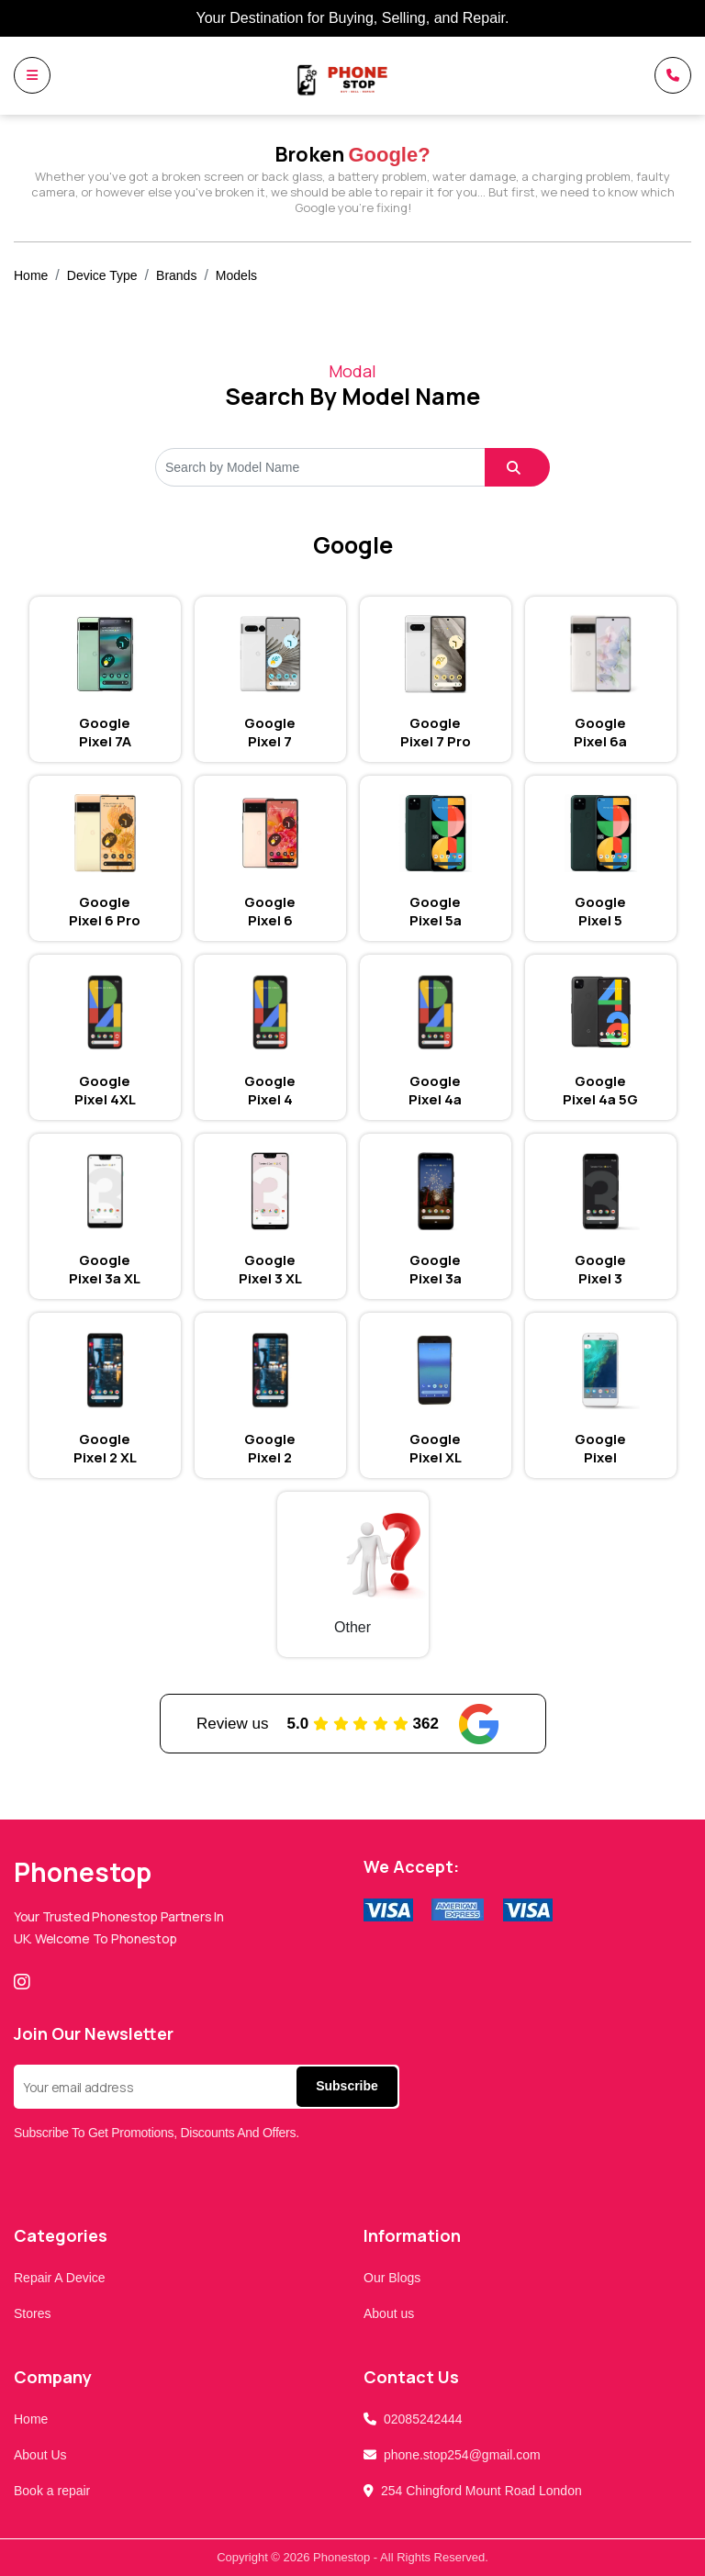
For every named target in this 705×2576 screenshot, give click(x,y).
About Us (40, 2454)
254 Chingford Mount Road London (481, 2490)
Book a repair (52, 2490)
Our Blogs (392, 2277)
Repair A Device (60, 2277)
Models (236, 275)
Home (31, 275)
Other (352, 1627)
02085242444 (423, 2419)
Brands (176, 275)
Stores (32, 2313)
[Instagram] (26, 1982)
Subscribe (347, 2085)
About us (389, 2313)
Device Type (102, 275)
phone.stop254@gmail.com (462, 2454)
